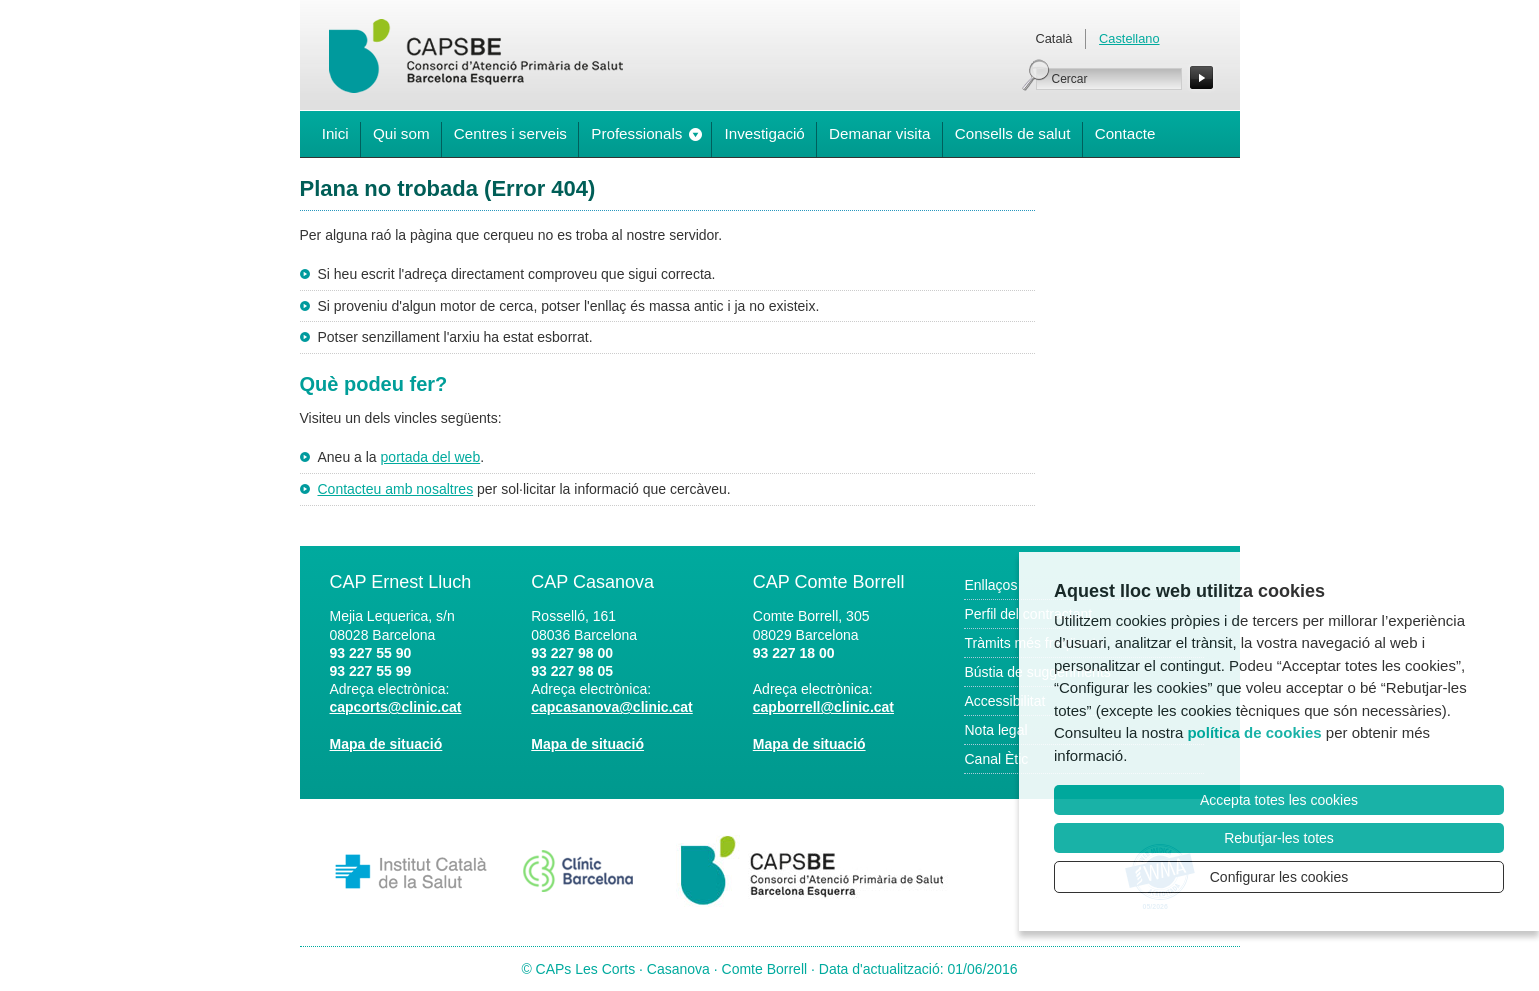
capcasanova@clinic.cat (612, 707)
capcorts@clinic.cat (396, 707)
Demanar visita (879, 133)
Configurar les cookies (1279, 877)
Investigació (765, 133)
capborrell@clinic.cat (823, 707)
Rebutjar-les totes (1279, 838)
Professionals (636, 133)
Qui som (401, 133)
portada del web (431, 457)
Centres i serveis (510, 133)
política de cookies (1254, 732)
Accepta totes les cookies (1279, 800)
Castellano (1129, 38)
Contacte (1125, 133)
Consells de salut (1013, 133)
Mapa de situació (386, 744)
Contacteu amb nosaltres (396, 489)
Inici (335, 133)
